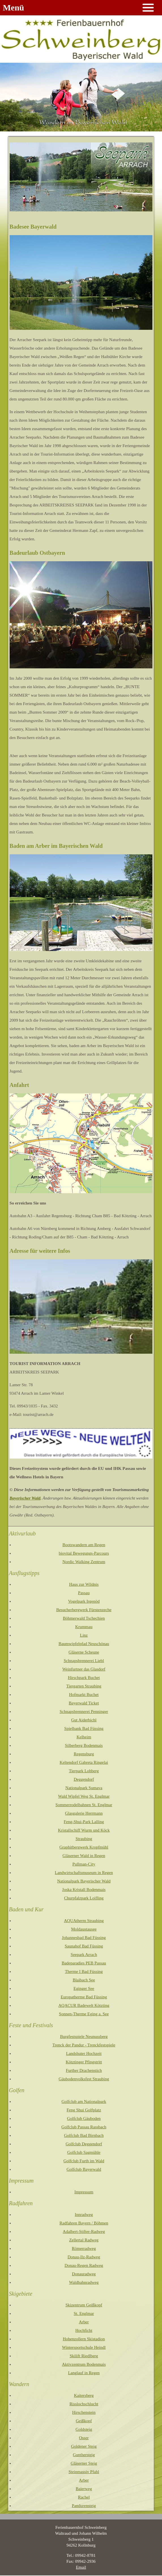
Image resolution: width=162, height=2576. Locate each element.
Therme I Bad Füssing (84, 1971)
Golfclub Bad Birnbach (84, 2135)
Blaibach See (84, 1980)
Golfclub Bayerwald (84, 2169)
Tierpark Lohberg (84, 1771)
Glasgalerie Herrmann (84, 1813)
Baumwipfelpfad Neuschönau (84, 1643)
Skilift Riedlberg (84, 2356)
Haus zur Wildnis (84, 1584)
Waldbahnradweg (84, 2282)
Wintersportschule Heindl (84, 2347)
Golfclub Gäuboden (84, 2118)
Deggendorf (84, 1779)
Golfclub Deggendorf (84, 2144)
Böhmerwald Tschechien (84, 1618)
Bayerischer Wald (25, 1498)
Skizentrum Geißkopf (83, 2305)
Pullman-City (84, 1864)
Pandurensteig (84, 2505)
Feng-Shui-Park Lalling (84, 1821)
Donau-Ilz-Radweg (84, 2257)
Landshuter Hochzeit (83, 2053)
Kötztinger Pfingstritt (84, 2062)
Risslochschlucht (83, 2404)
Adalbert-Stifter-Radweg (84, 2231)
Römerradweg (84, 2248)
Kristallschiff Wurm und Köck (84, 1830)
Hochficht (83, 2330)
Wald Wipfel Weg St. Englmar (84, 1796)
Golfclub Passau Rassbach (83, 2127)
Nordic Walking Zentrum (84, 1561)
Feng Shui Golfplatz (84, 2110)
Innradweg (84, 2214)
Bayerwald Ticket (84, 1703)
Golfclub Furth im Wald (83, 2161)
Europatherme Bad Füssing (84, 1997)
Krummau (84, 1626)
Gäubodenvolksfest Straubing (84, 2079)
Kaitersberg (84, 2395)
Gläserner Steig (84, 2463)
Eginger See (84, 1988)
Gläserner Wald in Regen (84, 1855)
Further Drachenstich (84, 2070)
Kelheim (83, 1737)
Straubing (84, 1838)
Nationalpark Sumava (83, 1788)
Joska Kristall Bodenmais (83, 1889)
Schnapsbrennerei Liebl (84, 1660)
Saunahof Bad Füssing (84, 1946)
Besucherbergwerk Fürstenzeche (83, 1609)
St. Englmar (84, 2313)
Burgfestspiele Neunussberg (84, 2036)
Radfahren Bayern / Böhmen (83, 2223)
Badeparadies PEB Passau (84, 1963)
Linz (84, 1635)
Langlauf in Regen (84, 2373)
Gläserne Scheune (84, 1652)
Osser (84, 2438)
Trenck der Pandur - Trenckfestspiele (83, 2045)
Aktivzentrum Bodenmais (84, 2364)
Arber (84, 2322)
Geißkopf (84, 2421)
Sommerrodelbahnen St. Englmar (84, 1804)
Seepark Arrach (84, 1954)
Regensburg (84, 1754)
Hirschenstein (83, 2412)
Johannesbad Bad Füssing (84, 1937)
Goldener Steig (84, 2446)
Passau (84, 1593)
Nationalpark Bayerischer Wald (83, 1881)
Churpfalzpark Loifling (84, 1898)
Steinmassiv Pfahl (84, 2471)
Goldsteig (84, 2429)
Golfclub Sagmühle (83, 2152)
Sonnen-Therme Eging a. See (84, 2014)
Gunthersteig (84, 2454)
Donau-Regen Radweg (84, 2265)
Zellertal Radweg (84, 2240)
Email (81, 2567)
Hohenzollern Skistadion (84, 2339)
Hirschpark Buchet (84, 1677)
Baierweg (84, 2488)
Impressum (83, 2192)
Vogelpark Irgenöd (84, 1601)
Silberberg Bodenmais (84, 1745)
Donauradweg (84, 2274)
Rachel (84, 2497)
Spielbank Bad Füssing (83, 1728)
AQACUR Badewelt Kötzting (83, 2005)
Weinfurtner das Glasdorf (83, 1669)
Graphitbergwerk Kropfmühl (83, 1847)
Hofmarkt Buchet (84, 1694)
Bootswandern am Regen (84, 1544)
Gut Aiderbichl (84, 1720)
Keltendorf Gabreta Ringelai (84, 1762)
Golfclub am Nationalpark (83, 2101)
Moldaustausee (84, 1929)
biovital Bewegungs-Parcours (84, 1553)
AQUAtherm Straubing (84, 1920)
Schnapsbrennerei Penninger (83, 1711)
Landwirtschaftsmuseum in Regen (84, 1872)
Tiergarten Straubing (83, 1686)
